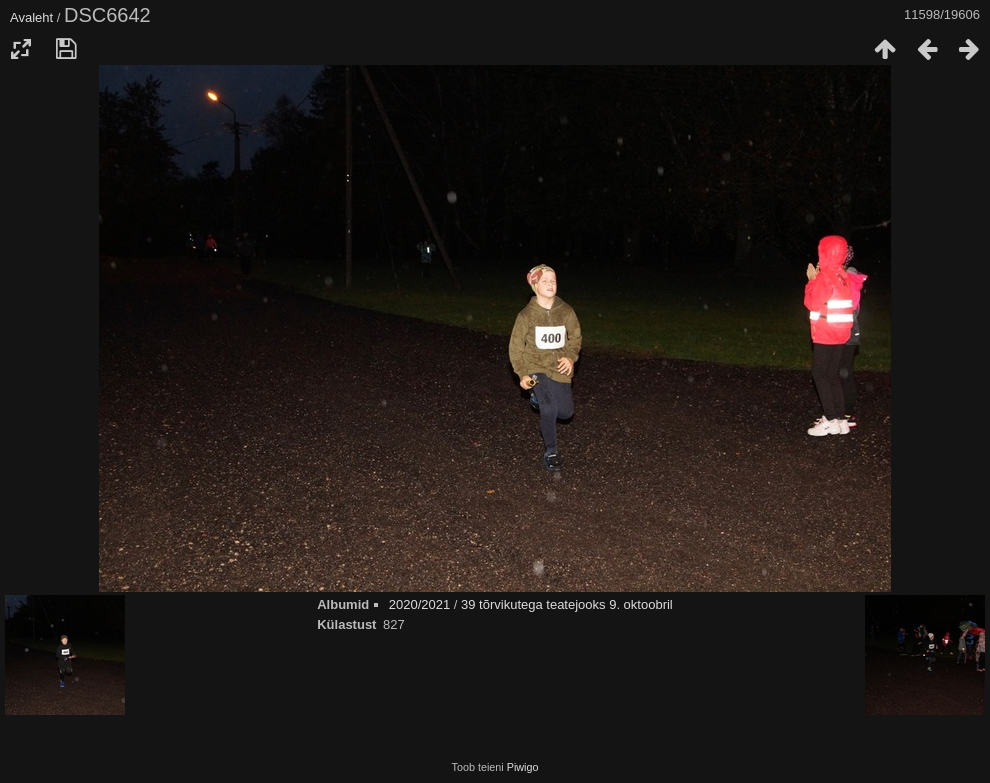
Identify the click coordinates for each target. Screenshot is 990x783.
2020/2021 (419, 604)
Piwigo (523, 767)
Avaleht (31, 17)
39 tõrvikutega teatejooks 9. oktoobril (567, 604)
